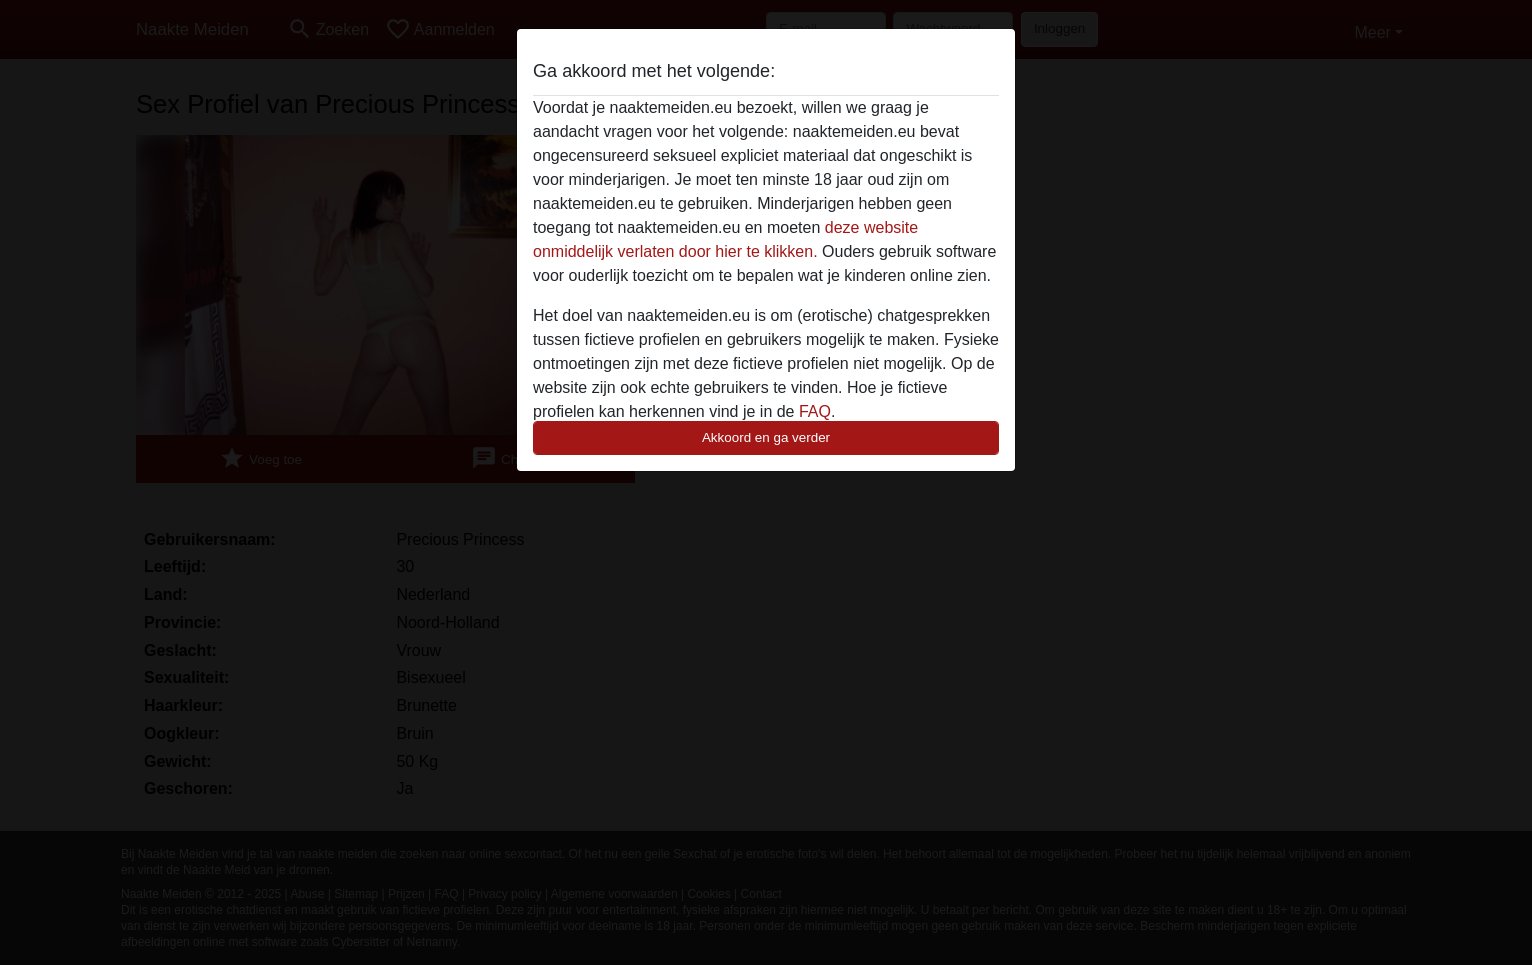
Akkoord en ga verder (766, 437)
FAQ (815, 411)
